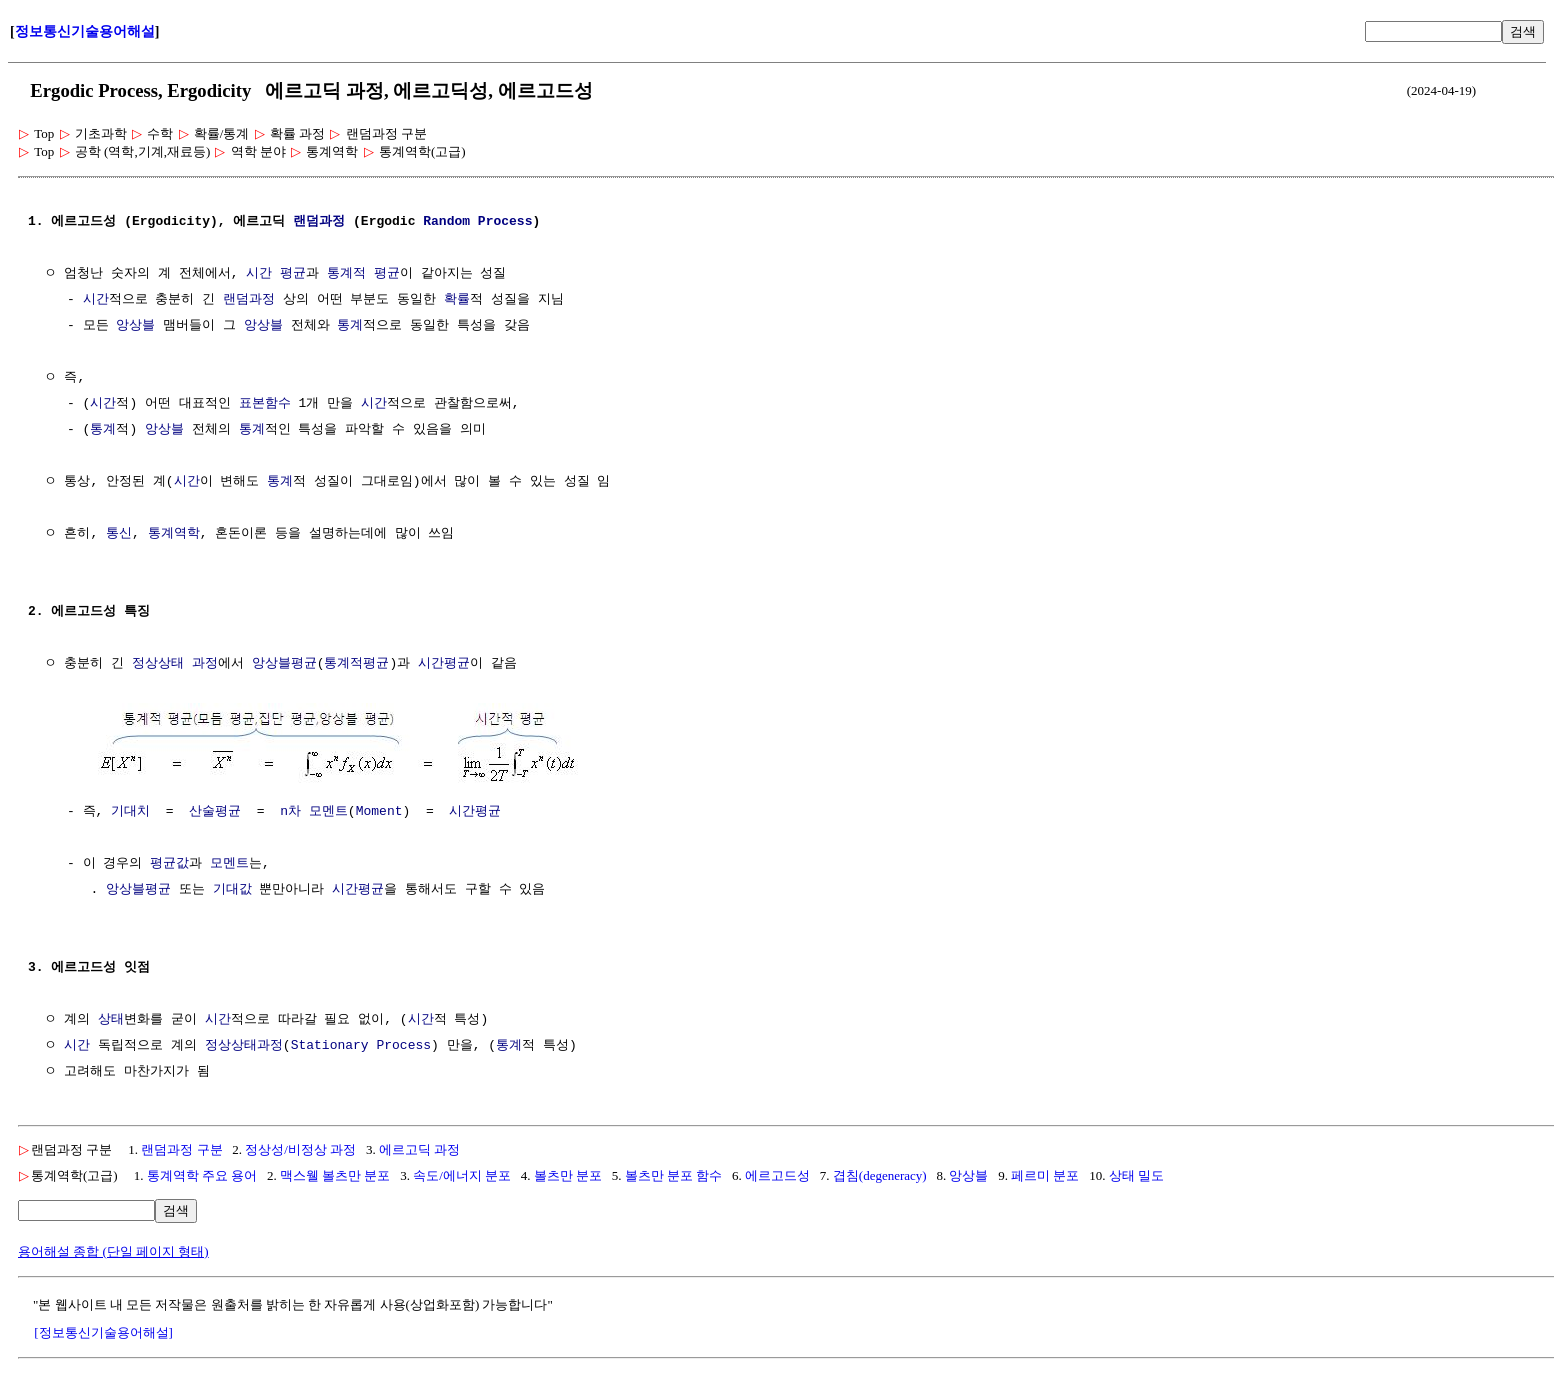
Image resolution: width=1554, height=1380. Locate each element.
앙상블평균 (284, 664)
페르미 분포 (1045, 1173)
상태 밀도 (1136, 1173)
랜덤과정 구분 (181, 1147)
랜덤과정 (319, 222)
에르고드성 (777, 1173)
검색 (1523, 31)
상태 (111, 1018)
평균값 (169, 862)
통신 (119, 534)
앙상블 (135, 326)
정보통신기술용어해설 (85, 31)
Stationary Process (361, 1044)
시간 (96, 300)
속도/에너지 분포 (462, 1173)
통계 (350, 326)
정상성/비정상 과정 (300, 1147)
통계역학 (174, 534)
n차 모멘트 (314, 810)
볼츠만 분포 (568, 1173)
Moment (379, 810)
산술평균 (215, 810)
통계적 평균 (363, 274)
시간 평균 (276, 274)
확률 (457, 300)
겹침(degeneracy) (880, 1173)
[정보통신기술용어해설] (103, 1330)
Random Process (477, 222)
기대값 (232, 888)
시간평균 (444, 664)
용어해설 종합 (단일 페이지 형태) (113, 1249)
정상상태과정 (244, 1044)
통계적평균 (356, 664)
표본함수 (265, 404)
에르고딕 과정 (419, 1147)
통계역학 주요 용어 (202, 1173)
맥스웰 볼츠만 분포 (335, 1173)
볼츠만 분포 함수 (674, 1173)
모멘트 (229, 862)
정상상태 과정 (175, 664)
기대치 (130, 810)
